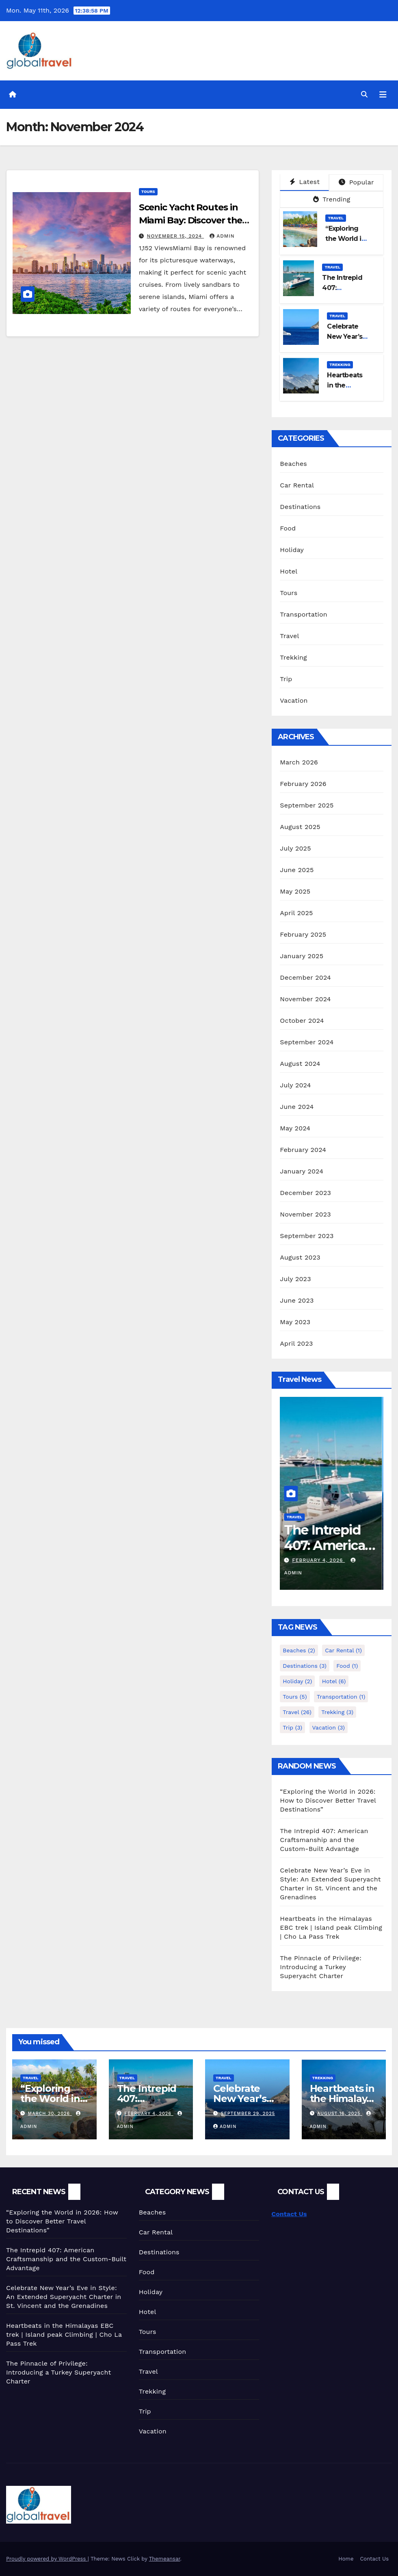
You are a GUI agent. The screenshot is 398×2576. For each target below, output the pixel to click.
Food (288, 528)
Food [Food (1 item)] (347, 1665)
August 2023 (300, 1257)
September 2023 (306, 1236)
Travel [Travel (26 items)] (297, 1712)
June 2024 (297, 1106)
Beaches (293, 464)
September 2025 (306, 805)
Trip (286, 679)
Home (345, 2559)
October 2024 (302, 1020)
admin (222, 236)
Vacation (293, 700)
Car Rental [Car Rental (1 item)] (343, 1650)
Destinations (300, 507)
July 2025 (295, 848)
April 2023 (296, 1343)
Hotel (288, 571)
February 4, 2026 (319, 1560)
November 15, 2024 (175, 236)
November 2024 (305, 999)
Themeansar (164, 2559)
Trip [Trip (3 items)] (292, 1727)
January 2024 (301, 1171)
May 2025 (295, 891)
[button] (364, 94)
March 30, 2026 (50, 2113)
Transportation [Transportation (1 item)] (341, 1696)
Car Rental (297, 485)
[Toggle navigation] (383, 94)
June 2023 (297, 1300)
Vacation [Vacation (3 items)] (328, 1727)
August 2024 (300, 1063)
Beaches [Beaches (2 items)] (299, 1650)
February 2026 (303, 784)
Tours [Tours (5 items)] (295, 1696)
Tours (148, 191)
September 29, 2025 (248, 2113)
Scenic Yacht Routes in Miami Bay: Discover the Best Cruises (190, 220)
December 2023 (305, 1193)
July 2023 (295, 1279)
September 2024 (306, 1042)
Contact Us (289, 2214)
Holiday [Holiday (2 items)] (297, 1681)
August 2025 (300, 827)
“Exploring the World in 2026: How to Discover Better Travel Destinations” (328, 1800)
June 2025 (297, 870)
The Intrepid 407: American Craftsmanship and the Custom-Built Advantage (324, 1840)
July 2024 (295, 1085)
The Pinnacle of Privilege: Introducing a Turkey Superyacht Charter (320, 1967)
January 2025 (301, 956)
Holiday (292, 550)
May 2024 (295, 1128)
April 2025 (296, 913)
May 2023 (295, 1322)
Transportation (303, 614)
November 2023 (305, 1214)
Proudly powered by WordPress (47, 2559)
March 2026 (299, 762)
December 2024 (305, 977)
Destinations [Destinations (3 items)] (305, 1665)
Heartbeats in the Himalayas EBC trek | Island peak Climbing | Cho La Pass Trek (331, 1927)
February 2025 (303, 934)
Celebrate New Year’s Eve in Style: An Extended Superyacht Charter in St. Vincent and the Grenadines (63, 2297)
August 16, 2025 (339, 2113)
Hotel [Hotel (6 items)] (334, 1681)
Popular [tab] (356, 182)
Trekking (339, 364)
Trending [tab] (331, 199)
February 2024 (303, 1150)
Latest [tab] (305, 182)
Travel (336, 218)
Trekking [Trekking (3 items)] (337, 1712)
